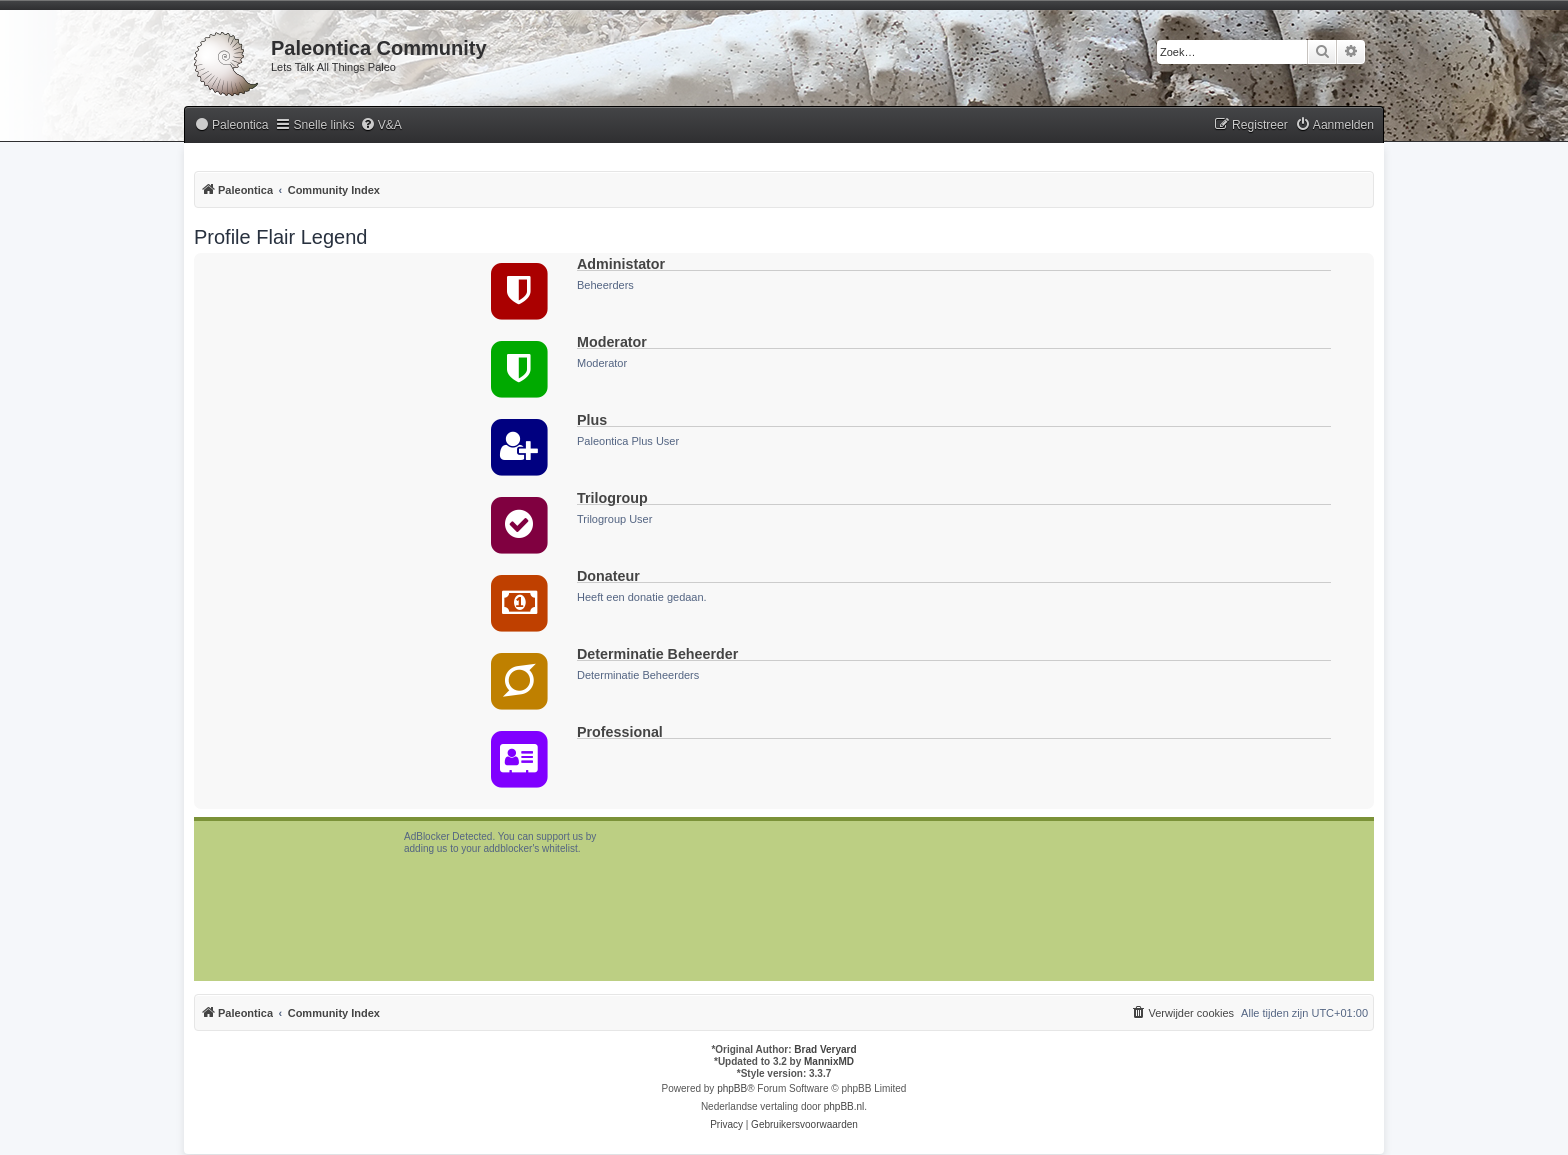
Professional (620, 732)
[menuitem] (231, 125)
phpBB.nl (844, 1106)
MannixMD (829, 1061)
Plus (592, 420)
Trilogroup (612, 498)
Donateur (608, 576)
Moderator (612, 342)
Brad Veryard (825, 1049)
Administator (621, 264)
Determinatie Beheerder (657, 654)
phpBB (732, 1088)
